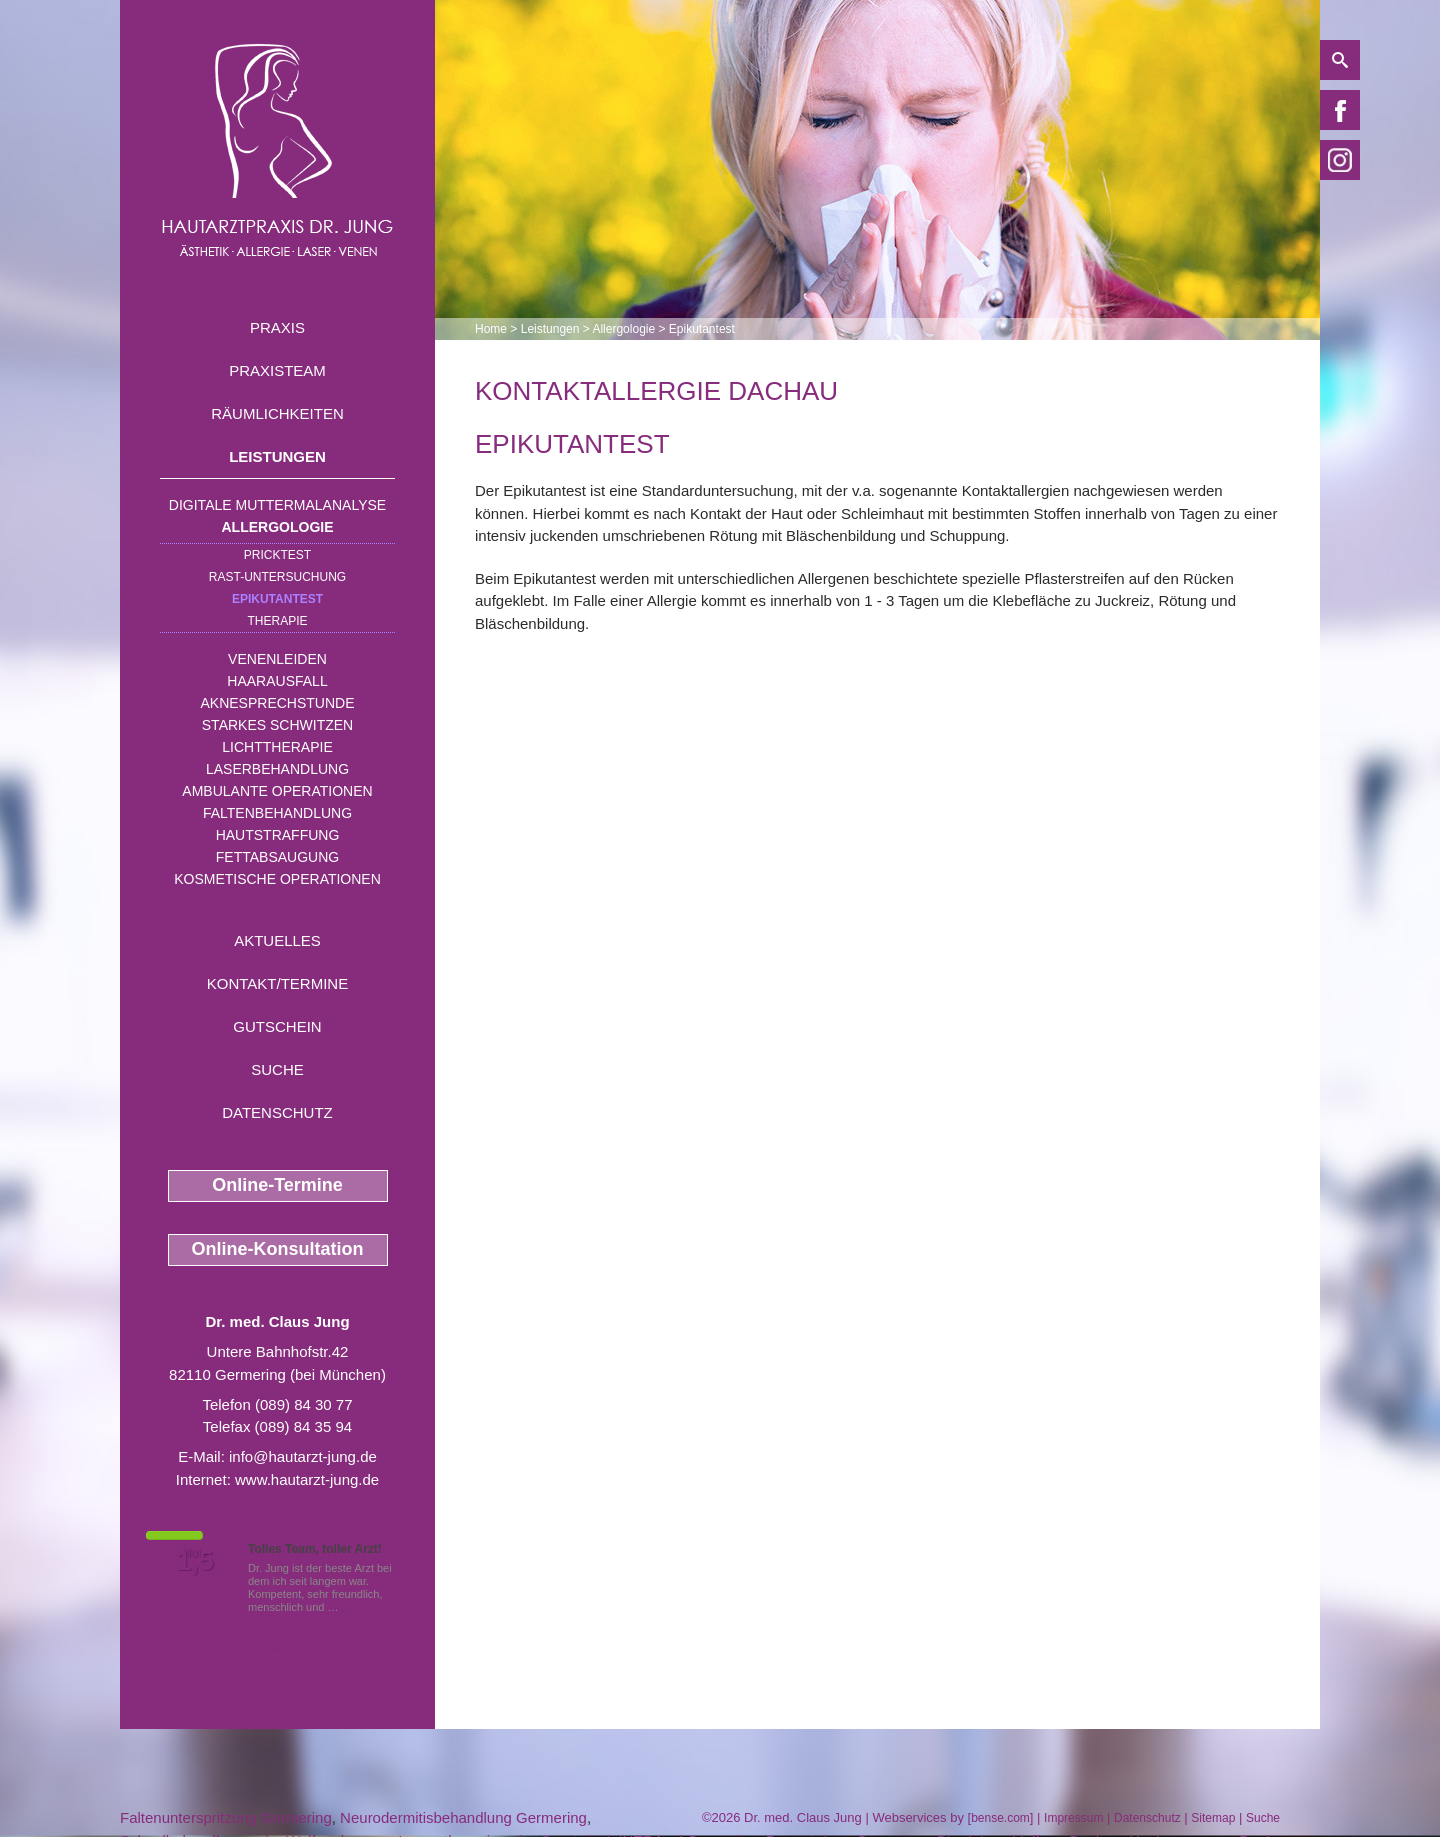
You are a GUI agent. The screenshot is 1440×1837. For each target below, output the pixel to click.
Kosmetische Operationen (277, 879)
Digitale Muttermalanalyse (277, 505)
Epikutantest (277, 599)
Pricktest (277, 555)
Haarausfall (277, 681)
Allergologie (278, 527)
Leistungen (277, 456)
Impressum (1073, 1818)
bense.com (1000, 1818)
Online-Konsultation (278, 1249)
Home (491, 329)
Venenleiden (277, 659)
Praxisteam (277, 370)
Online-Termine (277, 1185)
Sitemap (1213, 1818)
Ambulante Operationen (277, 791)
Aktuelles (277, 940)
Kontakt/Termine (277, 983)
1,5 (195, 1561)
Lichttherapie (277, 747)
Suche (277, 1069)
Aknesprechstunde (277, 703)
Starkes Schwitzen (277, 725)
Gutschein (277, 1026)
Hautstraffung (278, 835)
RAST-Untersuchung (277, 577)
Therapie (277, 621)
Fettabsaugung (277, 857)
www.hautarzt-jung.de (307, 1479)
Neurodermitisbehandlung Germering (463, 1817)
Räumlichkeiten (277, 413)
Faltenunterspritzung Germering (226, 1817)
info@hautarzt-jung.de (303, 1456)
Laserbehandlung (277, 769)
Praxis (277, 327)
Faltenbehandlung (277, 813)
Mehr (354, 1607)
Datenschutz (277, 1112)
